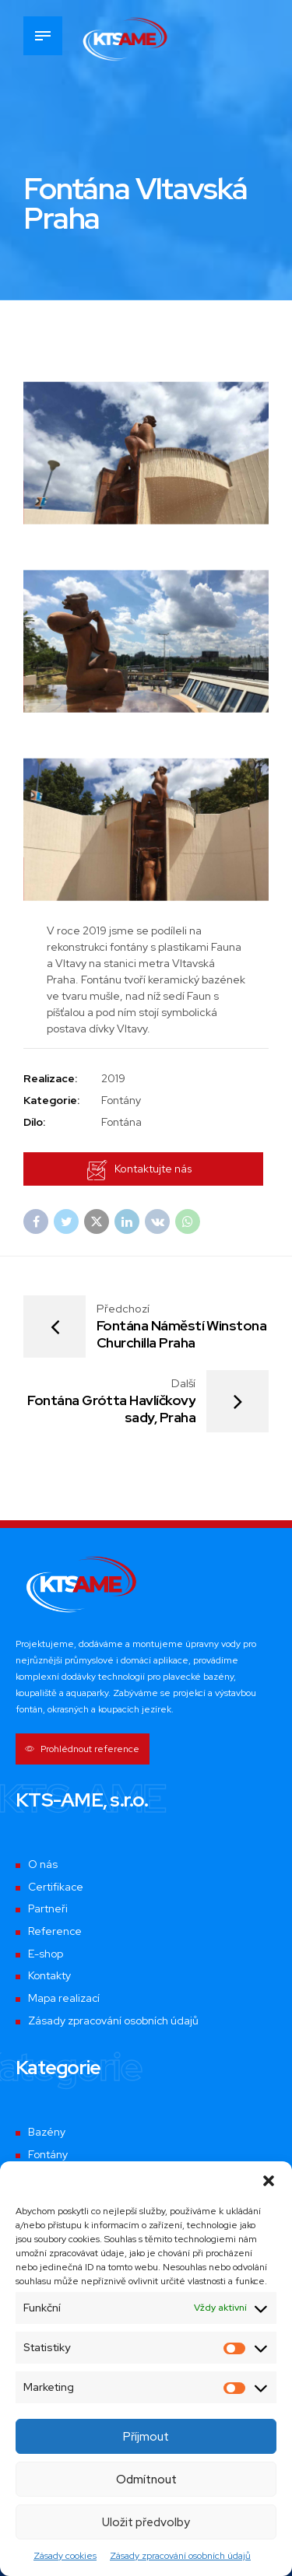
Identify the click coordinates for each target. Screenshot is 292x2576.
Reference (55, 1933)
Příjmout (146, 2437)
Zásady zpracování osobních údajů (180, 2556)
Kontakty (49, 1978)
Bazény (46, 2134)
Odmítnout (146, 2479)
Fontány (48, 2156)
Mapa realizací (64, 1999)
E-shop (45, 1955)
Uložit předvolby (146, 2522)
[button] (268, 2181)
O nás (43, 1866)
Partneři (48, 1911)
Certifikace (56, 1888)
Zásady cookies (65, 2556)
